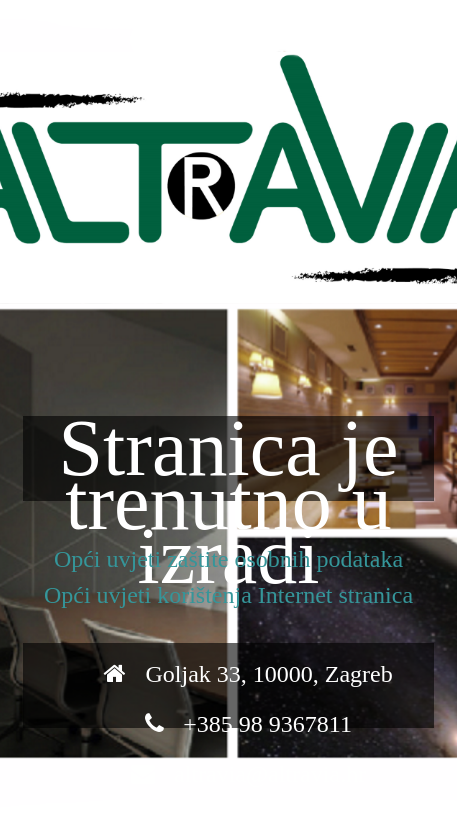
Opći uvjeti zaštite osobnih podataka (228, 559)
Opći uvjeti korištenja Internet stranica (228, 595)
